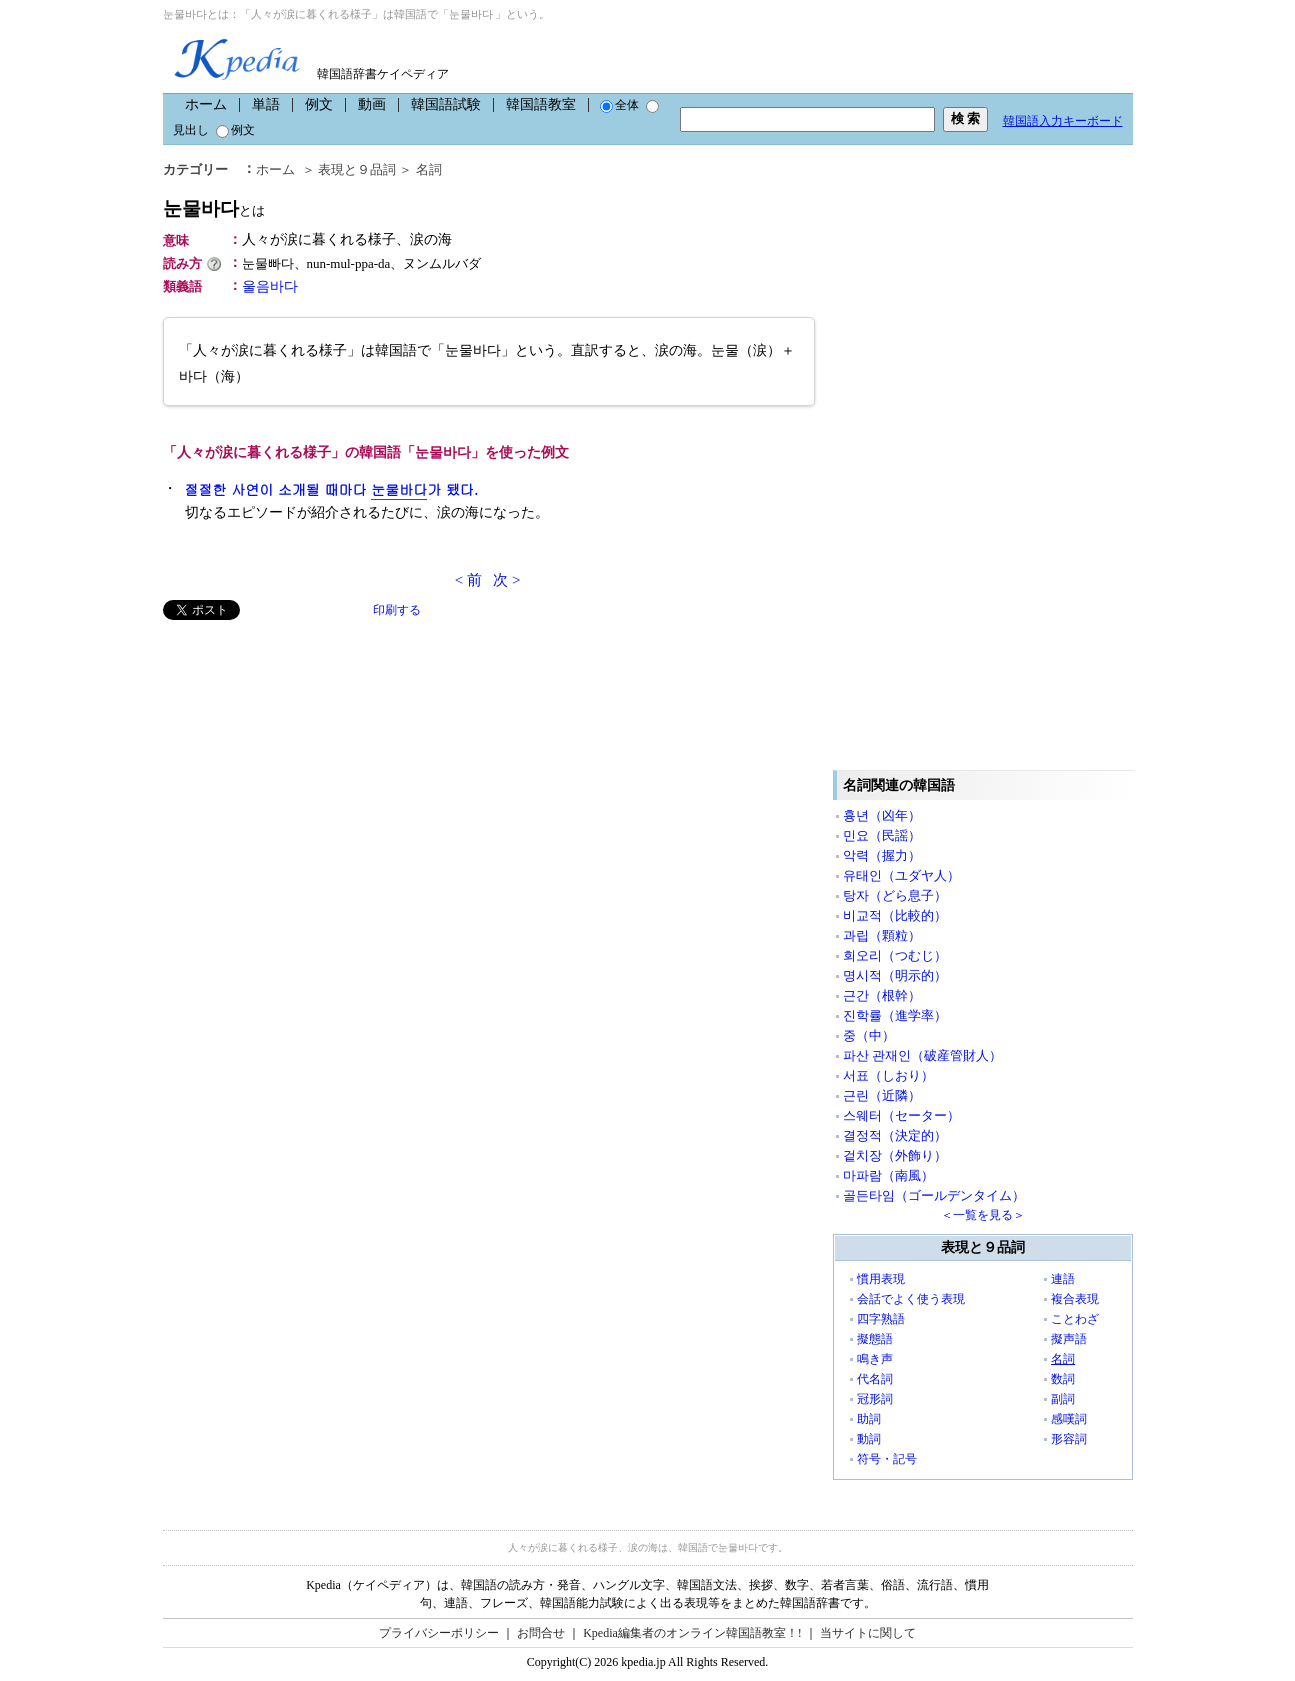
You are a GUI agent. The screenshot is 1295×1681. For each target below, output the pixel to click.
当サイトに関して (868, 1633)
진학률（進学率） (895, 1015)
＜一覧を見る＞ (983, 1215)
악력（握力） (882, 855)
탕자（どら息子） (895, 895)
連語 (1063, 1279)
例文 (319, 104)
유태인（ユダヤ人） (901, 875)
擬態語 (875, 1339)
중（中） (869, 1035)
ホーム (206, 104)
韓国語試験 (446, 104)
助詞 (869, 1419)
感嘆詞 (1069, 1419)
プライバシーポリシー (439, 1633)
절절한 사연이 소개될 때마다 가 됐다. (332, 489)
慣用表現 (881, 1279)
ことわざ (1075, 1319)
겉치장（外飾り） (895, 1155)
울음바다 (270, 286)
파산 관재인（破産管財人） (922, 1055)
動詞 (869, 1439)
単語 (266, 104)
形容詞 (1069, 1439)
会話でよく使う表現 (911, 1299)
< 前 (468, 580)
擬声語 (1069, 1339)
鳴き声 (875, 1359)
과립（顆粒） (882, 935)
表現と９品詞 (357, 169)
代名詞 (875, 1379)
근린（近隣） (882, 1095)
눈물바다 (214, 208)
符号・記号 (887, 1459)
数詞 (1063, 1379)
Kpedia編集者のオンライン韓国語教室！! (692, 1633)
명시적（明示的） (895, 975)
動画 (372, 104)
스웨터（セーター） (901, 1115)
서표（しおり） (888, 1075)
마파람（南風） (888, 1175)
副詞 (1063, 1399)
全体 (619, 105)
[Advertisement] (313, 760)
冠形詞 (875, 1399)
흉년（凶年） (882, 815)
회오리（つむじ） (895, 955)
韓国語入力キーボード (1063, 121)
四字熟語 (881, 1319)
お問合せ (541, 1633)
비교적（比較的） (895, 915)
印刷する (397, 610)
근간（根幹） (882, 995)
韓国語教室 (541, 104)
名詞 (429, 169)
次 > (506, 580)
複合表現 (1075, 1299)
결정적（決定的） (895, 1135)
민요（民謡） (882, 835)
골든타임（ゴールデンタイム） (934, 1195)
